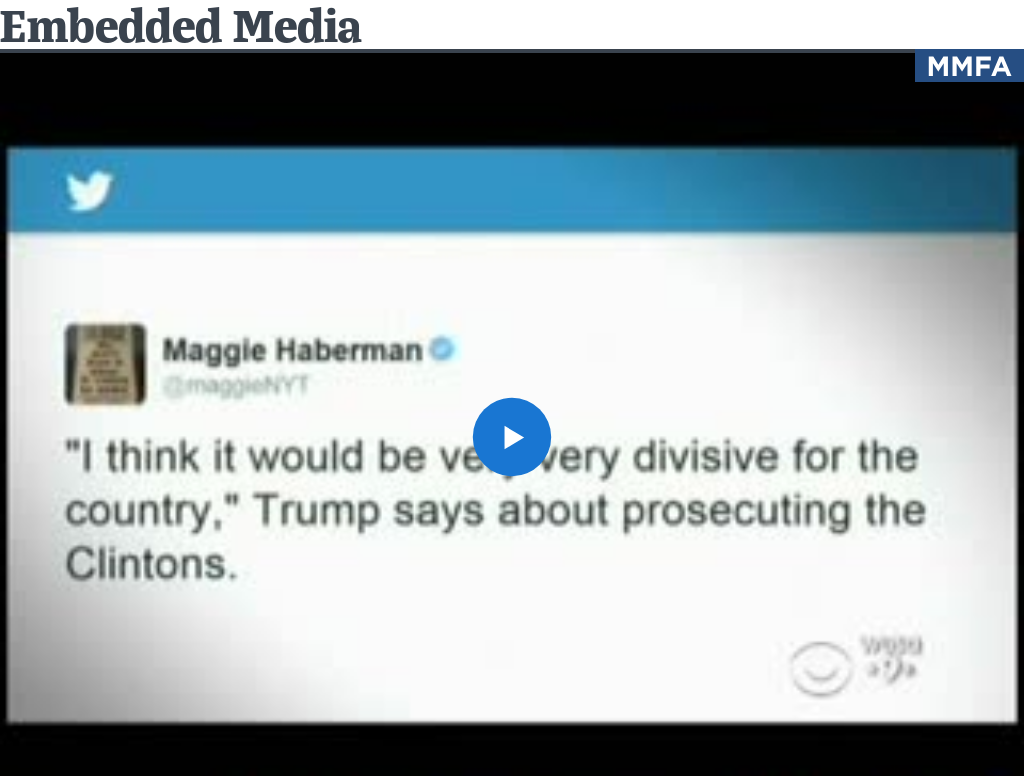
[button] (512, 437)
